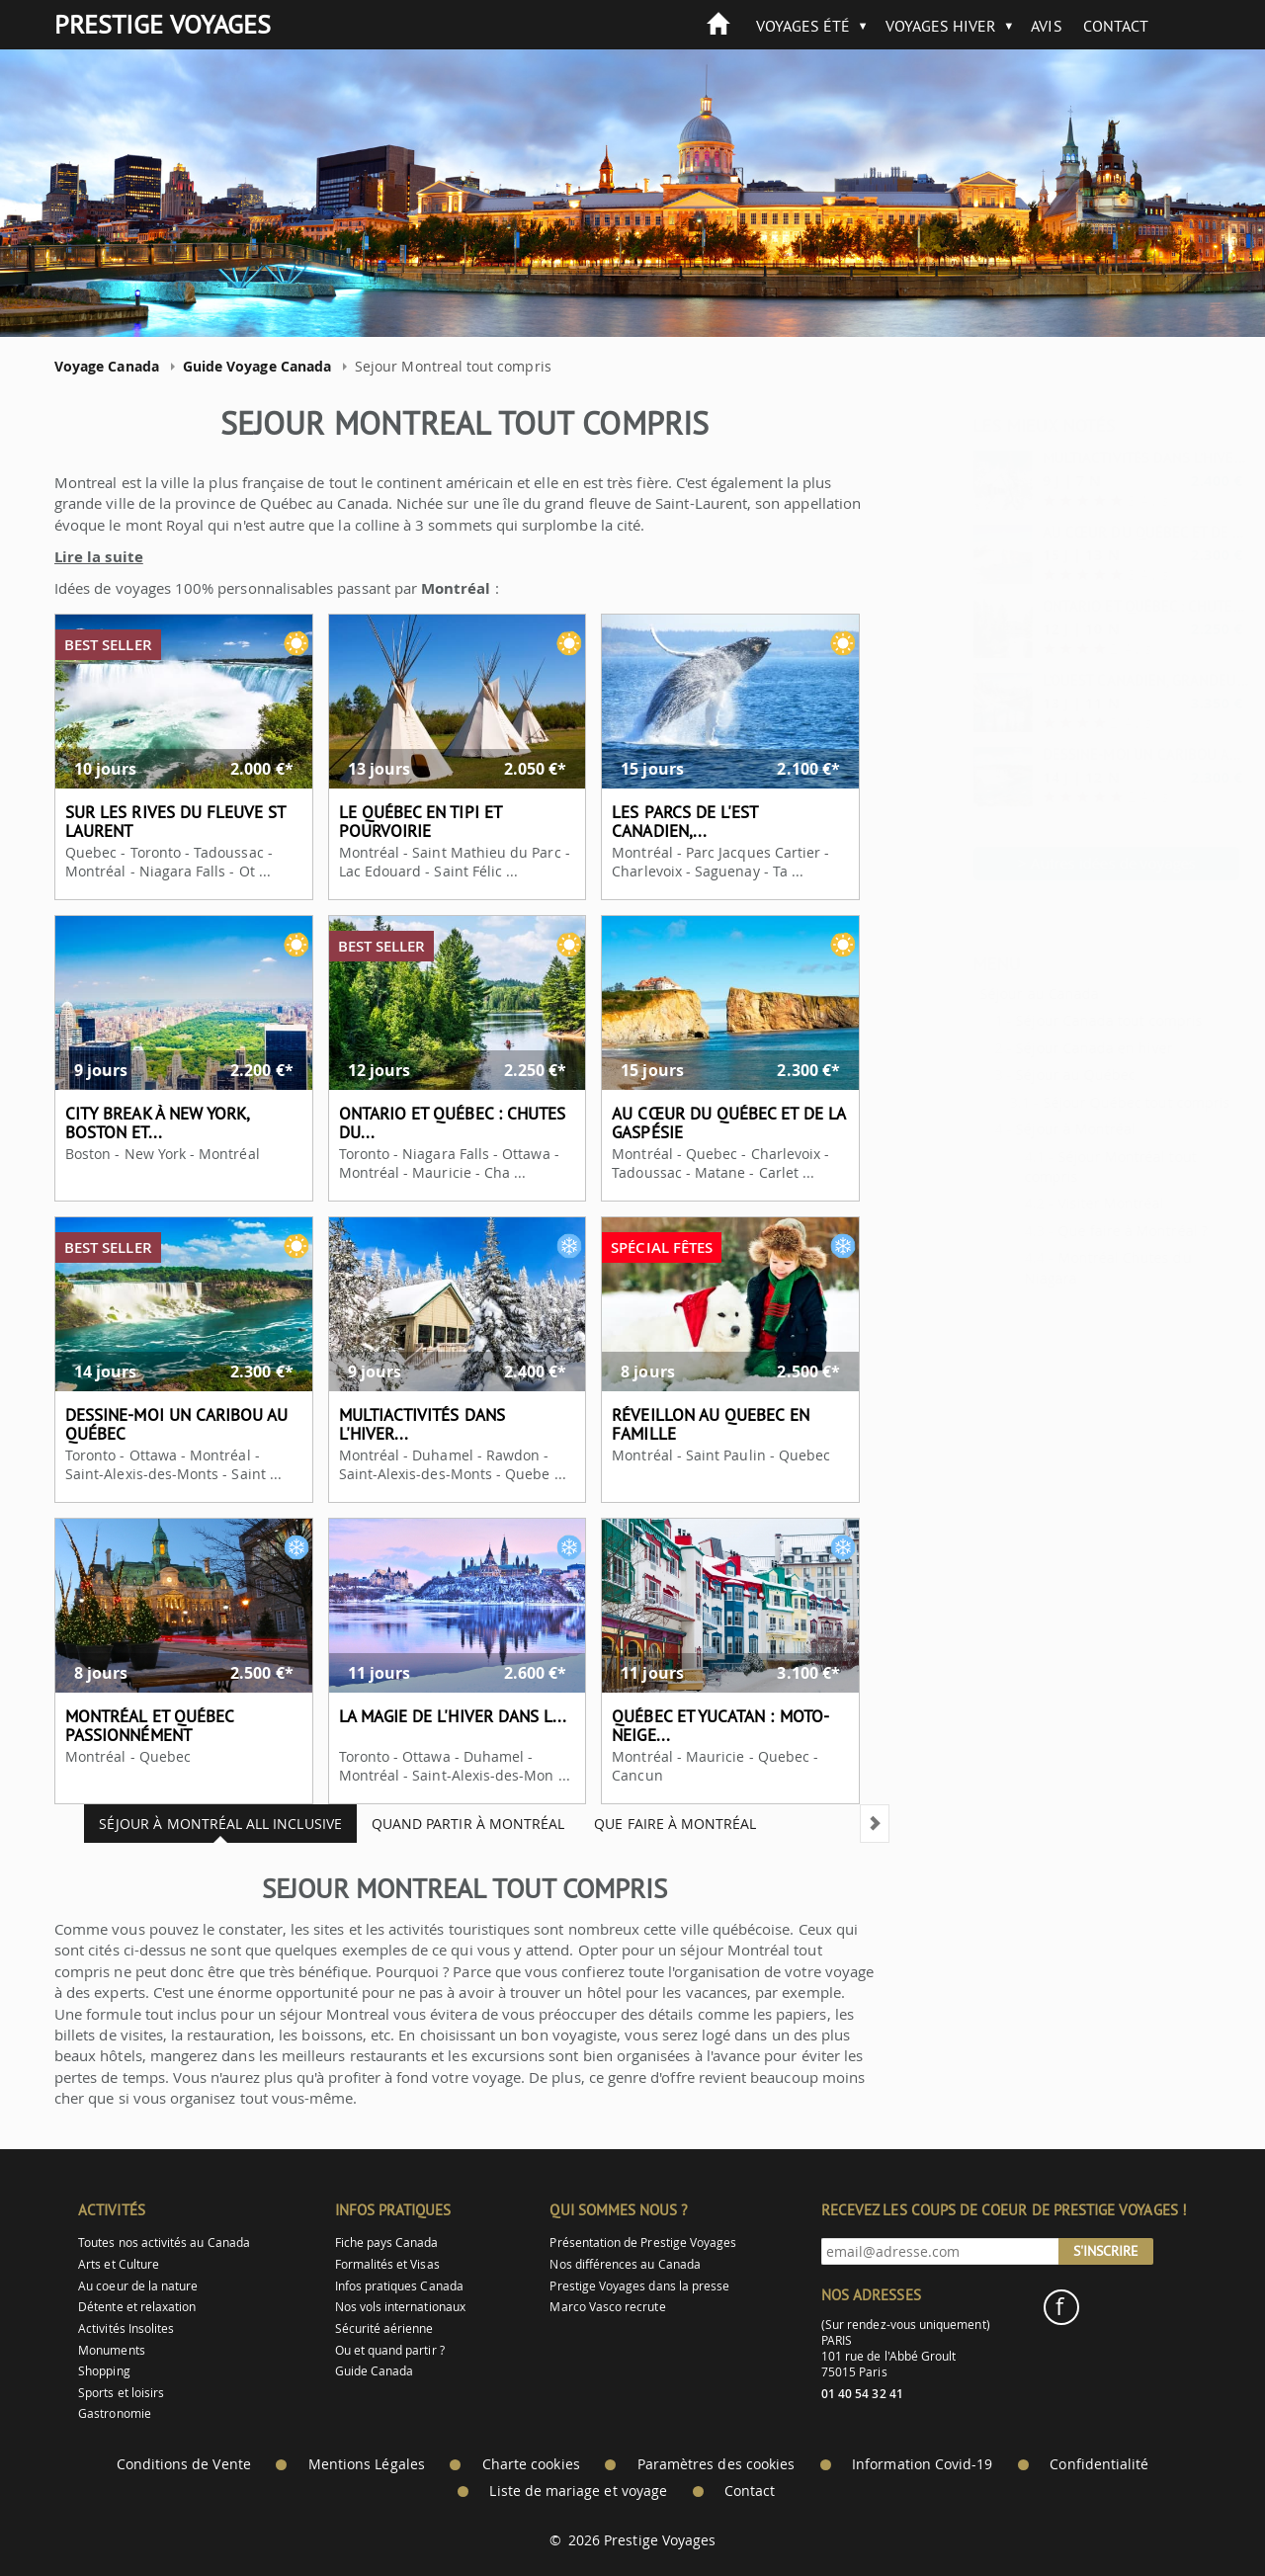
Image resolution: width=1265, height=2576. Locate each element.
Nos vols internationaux (400, 2306)
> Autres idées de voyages (1058, 863)
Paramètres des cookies (716, 2464)
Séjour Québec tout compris (1088, 1102)
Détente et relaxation (137, 2306)
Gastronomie (114, 2413)
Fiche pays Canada (387, 2242)
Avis (1046, 26)
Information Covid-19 (922, 2464)
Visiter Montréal (1062, 1203)
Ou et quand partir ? (390, 2350)
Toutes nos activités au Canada (164, 2242)
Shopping (103, 2371)
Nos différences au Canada (625, 2264)
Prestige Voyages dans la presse (639, 2286)
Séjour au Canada (990, 993)
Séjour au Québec (1026, 1074)
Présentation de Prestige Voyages (642, 2242)
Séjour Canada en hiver (1045, 1048)
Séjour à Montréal (1026, 1129)
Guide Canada (374, 2371)
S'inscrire (1105, 2251)
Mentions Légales (366, 2464)
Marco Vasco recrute (607, 2306)
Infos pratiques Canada (399, 2286)
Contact (1115, 26)
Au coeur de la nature (138, 2286)
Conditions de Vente (184, 2464)
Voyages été (803, 26)
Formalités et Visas (387, 2264)
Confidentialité (1099, 2464)
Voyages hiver (941, 26)
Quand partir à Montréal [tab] (452, 1823)
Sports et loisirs (121, 2392)
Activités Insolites (126, 2328)
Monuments (111, 2350)
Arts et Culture (118, 2264)
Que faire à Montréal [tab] (659, 1823)
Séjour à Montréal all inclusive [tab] (204, 1823)
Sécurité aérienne (384, 2328)
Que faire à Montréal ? (1083, 1230)
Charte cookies (531, 2464)
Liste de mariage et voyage (578, 2491)
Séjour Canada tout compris (1060, 1020)
